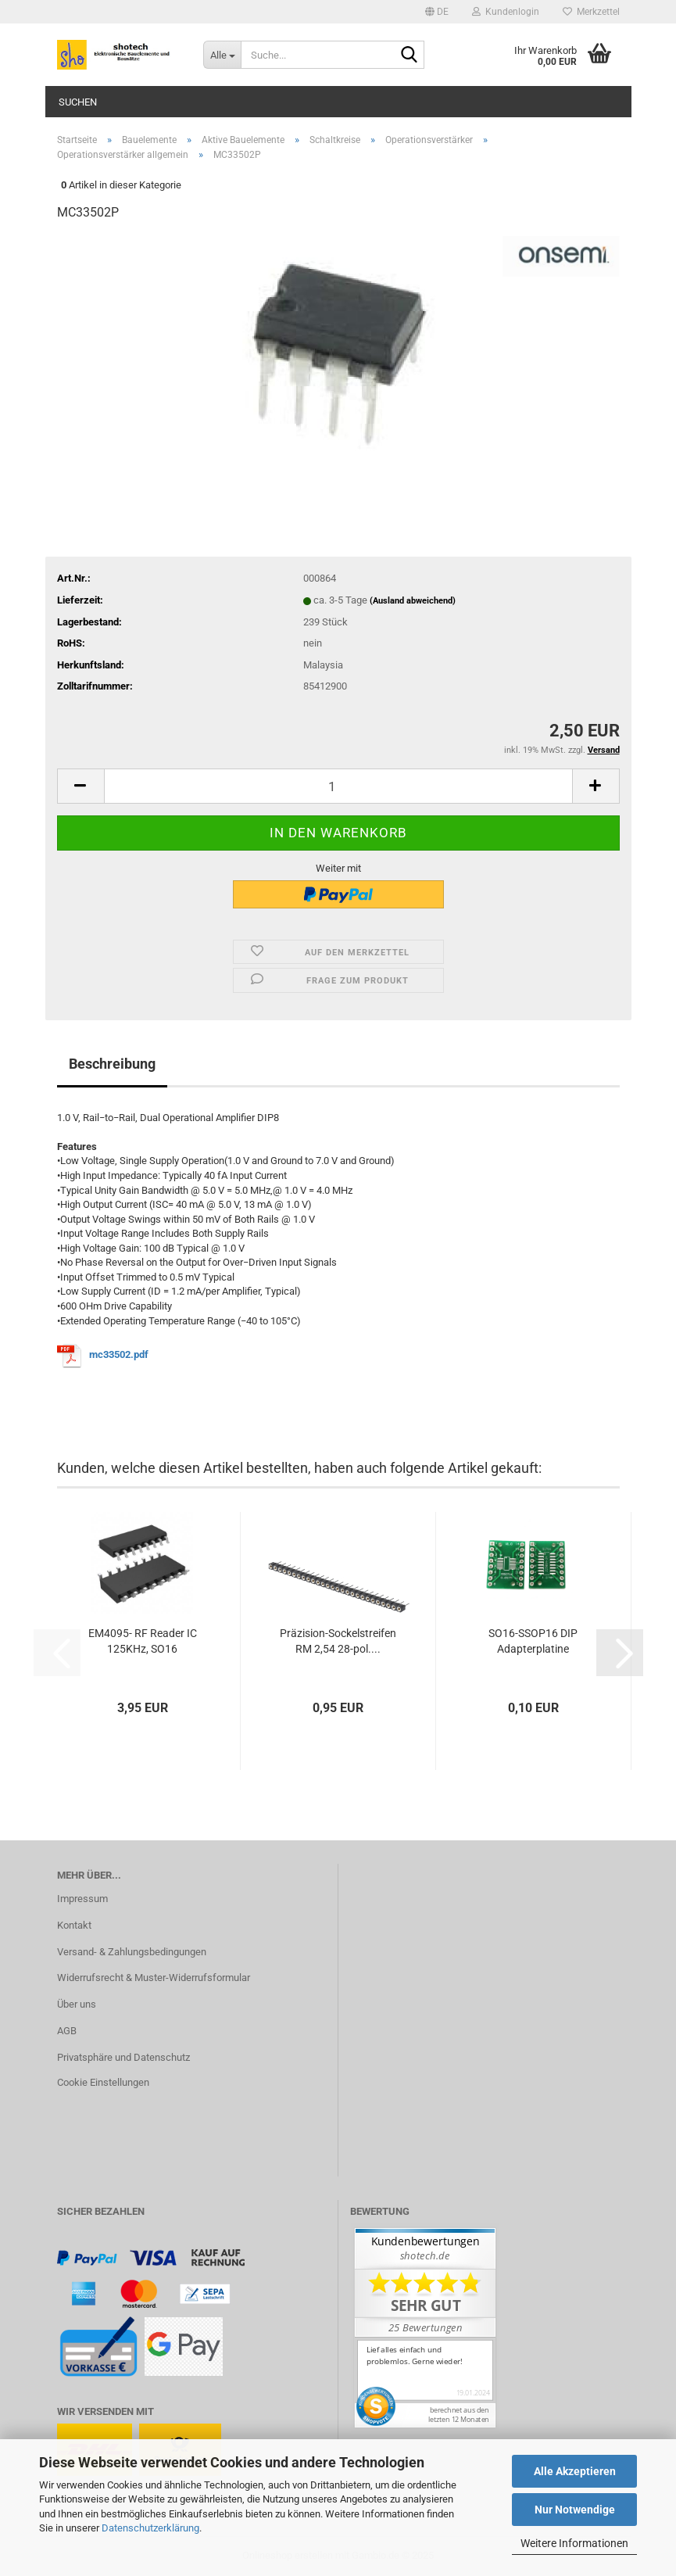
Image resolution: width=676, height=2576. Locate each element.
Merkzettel (591, 11)
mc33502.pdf (120, 1354)
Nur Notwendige (575, 2509)
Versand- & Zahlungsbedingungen (131, 1952)
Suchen (78, 102)
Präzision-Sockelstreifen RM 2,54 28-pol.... (338, 1641)
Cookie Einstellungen (103, 2082)
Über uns (76, 2004)
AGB (67, 2031)
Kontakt (74, 1925)
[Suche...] (222, 55)
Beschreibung (112, 1063)
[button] (436, 11)
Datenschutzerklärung (150, 2528)
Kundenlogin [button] (505, 11)
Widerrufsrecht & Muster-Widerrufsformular (153, 1977)
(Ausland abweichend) (413, 601)
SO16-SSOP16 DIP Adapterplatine (533, 1641)
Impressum (82, 1898)
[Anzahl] (338, 786)
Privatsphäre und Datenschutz (123, 2057)
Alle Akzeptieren (575, 2471)
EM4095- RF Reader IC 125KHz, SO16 (142, 1641)
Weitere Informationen (574, 2543)
